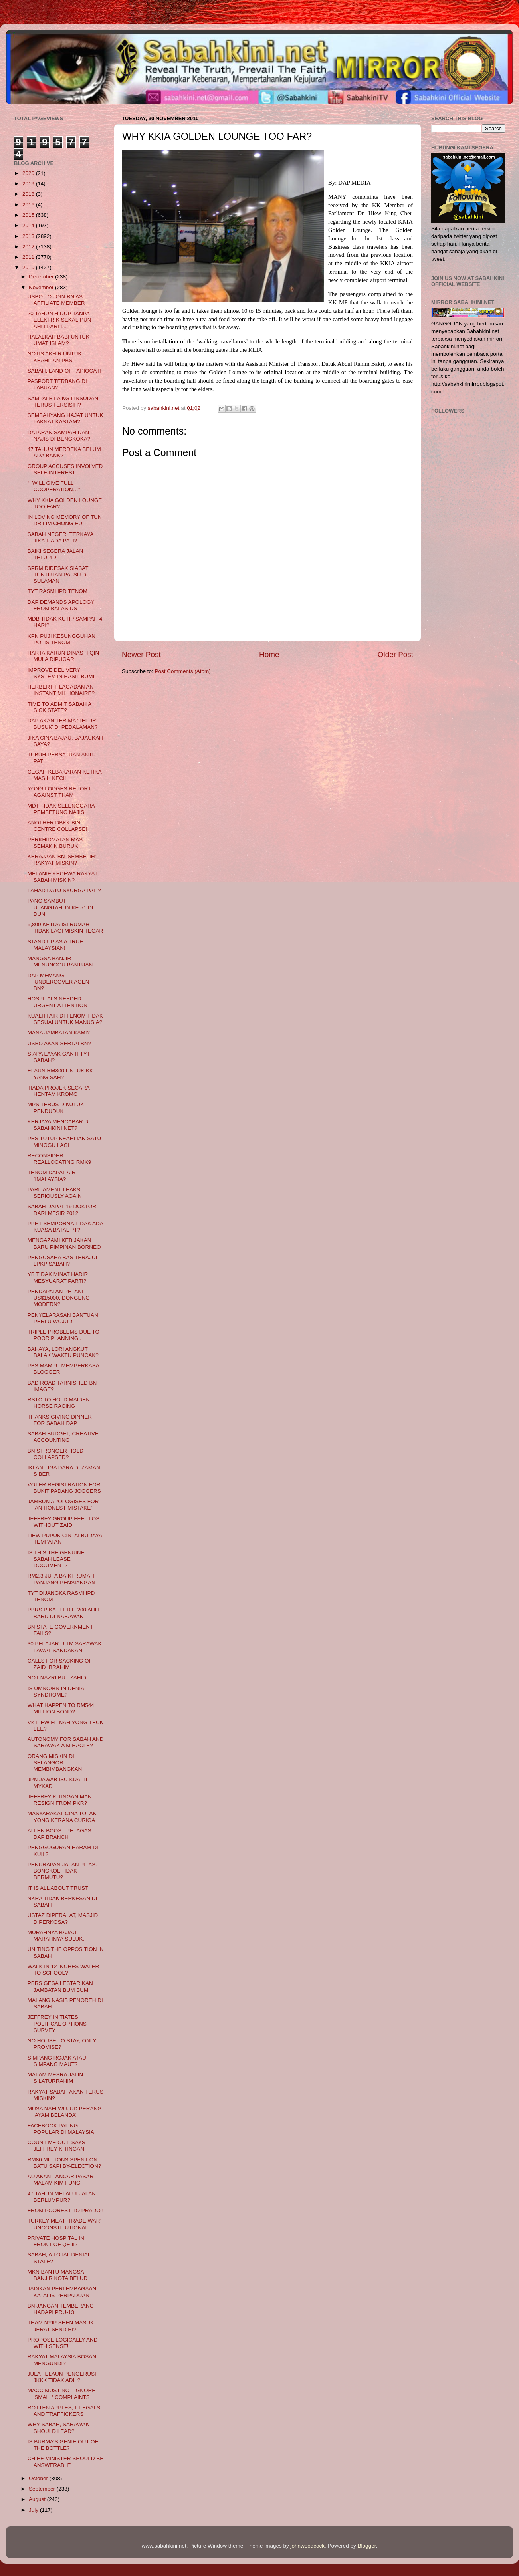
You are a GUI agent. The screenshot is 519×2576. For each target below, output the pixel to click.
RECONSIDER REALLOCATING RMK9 (59, 1159)
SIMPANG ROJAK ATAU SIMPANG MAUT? (57, 2061)
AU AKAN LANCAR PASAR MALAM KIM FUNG (61, 2179)
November (42, 287)
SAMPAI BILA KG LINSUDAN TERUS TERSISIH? (63, 401)
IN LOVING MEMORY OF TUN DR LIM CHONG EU (65, 520)
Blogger (367, 2546)
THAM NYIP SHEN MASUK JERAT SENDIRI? (61, 2326)
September (43, 2489)
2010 (29, 267)
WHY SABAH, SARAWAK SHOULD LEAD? (58, 2427)
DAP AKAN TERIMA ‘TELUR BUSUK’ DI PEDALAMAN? (63, 724)
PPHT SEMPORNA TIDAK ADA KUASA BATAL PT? (65, 1227)
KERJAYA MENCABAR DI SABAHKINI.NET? (59, 1125)
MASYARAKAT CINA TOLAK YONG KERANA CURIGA (62, 1816)
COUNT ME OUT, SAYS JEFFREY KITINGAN (56, 2145)
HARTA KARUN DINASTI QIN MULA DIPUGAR (63, 656)
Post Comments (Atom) (183, 671)
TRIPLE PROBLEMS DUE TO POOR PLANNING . (63, 1335)
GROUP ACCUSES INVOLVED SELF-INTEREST (65, 469)
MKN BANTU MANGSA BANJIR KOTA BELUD (58, 2275)
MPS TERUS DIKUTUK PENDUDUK (56, 1107)
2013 (29, 236)
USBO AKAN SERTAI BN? (59, 1043)
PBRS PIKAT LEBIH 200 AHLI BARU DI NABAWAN (63, 1613)
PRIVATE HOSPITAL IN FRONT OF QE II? (56, 2241)
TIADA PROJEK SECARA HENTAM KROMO (58, 1091)
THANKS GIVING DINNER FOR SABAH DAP (60, 1420)
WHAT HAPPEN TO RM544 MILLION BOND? (61, 1708)
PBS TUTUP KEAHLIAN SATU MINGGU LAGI (64, 1141)
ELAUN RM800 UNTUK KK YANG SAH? (60, 1074)
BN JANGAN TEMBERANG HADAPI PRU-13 (61, 2309)
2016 (29, 205)
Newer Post (141, 654)
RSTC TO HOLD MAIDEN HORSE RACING (59, 1403)
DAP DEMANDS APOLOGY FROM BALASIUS (61, 605)
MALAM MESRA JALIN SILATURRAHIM (55, 2078)
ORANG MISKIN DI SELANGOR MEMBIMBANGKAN (55, 1762)
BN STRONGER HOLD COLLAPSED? (55, 1454)
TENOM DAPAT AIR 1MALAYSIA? (52, 1175)
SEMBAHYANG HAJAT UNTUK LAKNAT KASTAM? (65, 418)
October (39, 2478)
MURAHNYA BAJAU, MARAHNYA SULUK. (56, 1935)
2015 (29, 215)
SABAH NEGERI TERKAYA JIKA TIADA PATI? (60, 537)
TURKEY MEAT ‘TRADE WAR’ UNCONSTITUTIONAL (64, 2224)
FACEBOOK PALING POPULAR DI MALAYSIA (61, 2129)
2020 (29, 173)
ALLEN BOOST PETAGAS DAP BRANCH (59, 1834)
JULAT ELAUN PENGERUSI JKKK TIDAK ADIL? (62, 2377)
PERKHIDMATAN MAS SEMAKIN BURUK (55, 843)
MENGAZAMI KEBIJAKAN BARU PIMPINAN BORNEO (64, 1243)
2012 (29, 247)
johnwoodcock (308, 2546)
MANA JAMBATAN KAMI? (59, 1033)
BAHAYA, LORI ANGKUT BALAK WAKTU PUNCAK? (63, 1352)
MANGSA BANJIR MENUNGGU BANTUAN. (61, 961)
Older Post (395, 654)
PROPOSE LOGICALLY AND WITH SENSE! (63, 2343)
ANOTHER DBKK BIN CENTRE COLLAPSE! (57, 826)
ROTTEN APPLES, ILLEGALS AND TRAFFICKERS (64, 2411)
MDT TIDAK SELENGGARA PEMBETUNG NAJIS (61, 809)
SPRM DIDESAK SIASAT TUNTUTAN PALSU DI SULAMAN (58, 574)
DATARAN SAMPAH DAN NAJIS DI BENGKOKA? (59, 435)
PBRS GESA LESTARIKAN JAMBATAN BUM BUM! (60, 1986)
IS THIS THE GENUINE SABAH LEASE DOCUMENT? (56, 1559)
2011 (29, 257)
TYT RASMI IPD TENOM (57, 591)
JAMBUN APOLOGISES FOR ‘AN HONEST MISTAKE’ (63, 1504)
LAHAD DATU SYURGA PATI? (64, 890)
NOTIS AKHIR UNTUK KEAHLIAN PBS (55, 357)
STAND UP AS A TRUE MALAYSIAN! (55, 945)
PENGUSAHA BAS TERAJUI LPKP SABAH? (62, 1260)
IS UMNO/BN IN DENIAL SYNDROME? (57, 1691)
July (34, 2510)
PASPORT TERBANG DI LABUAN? (57, 384)
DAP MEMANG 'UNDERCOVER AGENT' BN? (61, 981)
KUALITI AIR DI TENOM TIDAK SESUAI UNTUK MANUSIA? (65, 1019)
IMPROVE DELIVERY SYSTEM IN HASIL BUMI (61, 673)
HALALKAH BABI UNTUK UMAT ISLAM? (58, 340)
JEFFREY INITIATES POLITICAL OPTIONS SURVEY (57, 2023)
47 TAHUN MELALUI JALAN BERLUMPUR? (62, 2197)
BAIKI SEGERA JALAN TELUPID (55, 554)
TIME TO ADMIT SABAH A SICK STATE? (59, 707)
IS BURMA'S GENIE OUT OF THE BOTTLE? (63, 2445)
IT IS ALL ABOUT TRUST (58, 1888)
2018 (29, 194)
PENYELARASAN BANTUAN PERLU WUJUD (63, 1318)
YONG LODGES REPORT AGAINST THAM (59, 792)
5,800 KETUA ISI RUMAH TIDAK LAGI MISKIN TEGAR (65, 927)
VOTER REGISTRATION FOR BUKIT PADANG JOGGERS (64, 1488)
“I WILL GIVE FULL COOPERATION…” (54, 486)
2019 (29, 184)
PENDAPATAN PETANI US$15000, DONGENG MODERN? (59, 1297)
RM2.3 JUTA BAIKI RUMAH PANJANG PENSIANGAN (61, 1579)
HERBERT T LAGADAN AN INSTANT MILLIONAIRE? (61, 690)
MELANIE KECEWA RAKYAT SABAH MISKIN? (63, 877)
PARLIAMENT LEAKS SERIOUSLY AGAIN (55, 1193)
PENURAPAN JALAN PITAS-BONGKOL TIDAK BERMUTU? (62, 1871)
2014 (29, 225)
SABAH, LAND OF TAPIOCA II (64, 371)
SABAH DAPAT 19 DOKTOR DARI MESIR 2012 (62, 1209)
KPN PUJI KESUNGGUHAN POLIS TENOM (61, 639)
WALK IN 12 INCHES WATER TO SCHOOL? (63, 1969)
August (38, 2499)
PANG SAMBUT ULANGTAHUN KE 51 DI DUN (60, 907)
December (42, 277)
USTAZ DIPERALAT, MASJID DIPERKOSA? (63, 1918)
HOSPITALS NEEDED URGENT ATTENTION (57, 1002)
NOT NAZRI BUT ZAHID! (58, 1678)
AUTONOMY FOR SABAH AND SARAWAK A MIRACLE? (66, 1742)
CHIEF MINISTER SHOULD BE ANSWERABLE (66, 2461)
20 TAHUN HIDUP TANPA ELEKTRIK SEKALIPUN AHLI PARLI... (59, 319)
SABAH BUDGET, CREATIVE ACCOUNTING (63, 1437)
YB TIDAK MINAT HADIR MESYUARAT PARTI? (58, 1277)
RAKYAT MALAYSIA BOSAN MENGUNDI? (62, 2360)
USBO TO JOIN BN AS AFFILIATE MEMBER (56, 300)
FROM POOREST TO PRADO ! (66, 2210)
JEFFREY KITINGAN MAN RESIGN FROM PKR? (60, 1800)
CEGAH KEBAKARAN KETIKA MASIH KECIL (64, 775)
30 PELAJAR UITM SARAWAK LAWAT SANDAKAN (65, 1647)
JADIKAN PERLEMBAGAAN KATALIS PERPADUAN (62, 2292)
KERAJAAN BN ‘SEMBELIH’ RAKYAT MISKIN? (62, 859)
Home (269, 654)
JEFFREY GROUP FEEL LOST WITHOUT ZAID (65, 1522)
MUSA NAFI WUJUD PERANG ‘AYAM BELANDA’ (65, 2112)
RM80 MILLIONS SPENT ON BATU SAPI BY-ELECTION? (64, 2163)
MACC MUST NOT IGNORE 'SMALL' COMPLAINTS (62, 2393)
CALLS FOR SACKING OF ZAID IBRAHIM (60, 1664)
